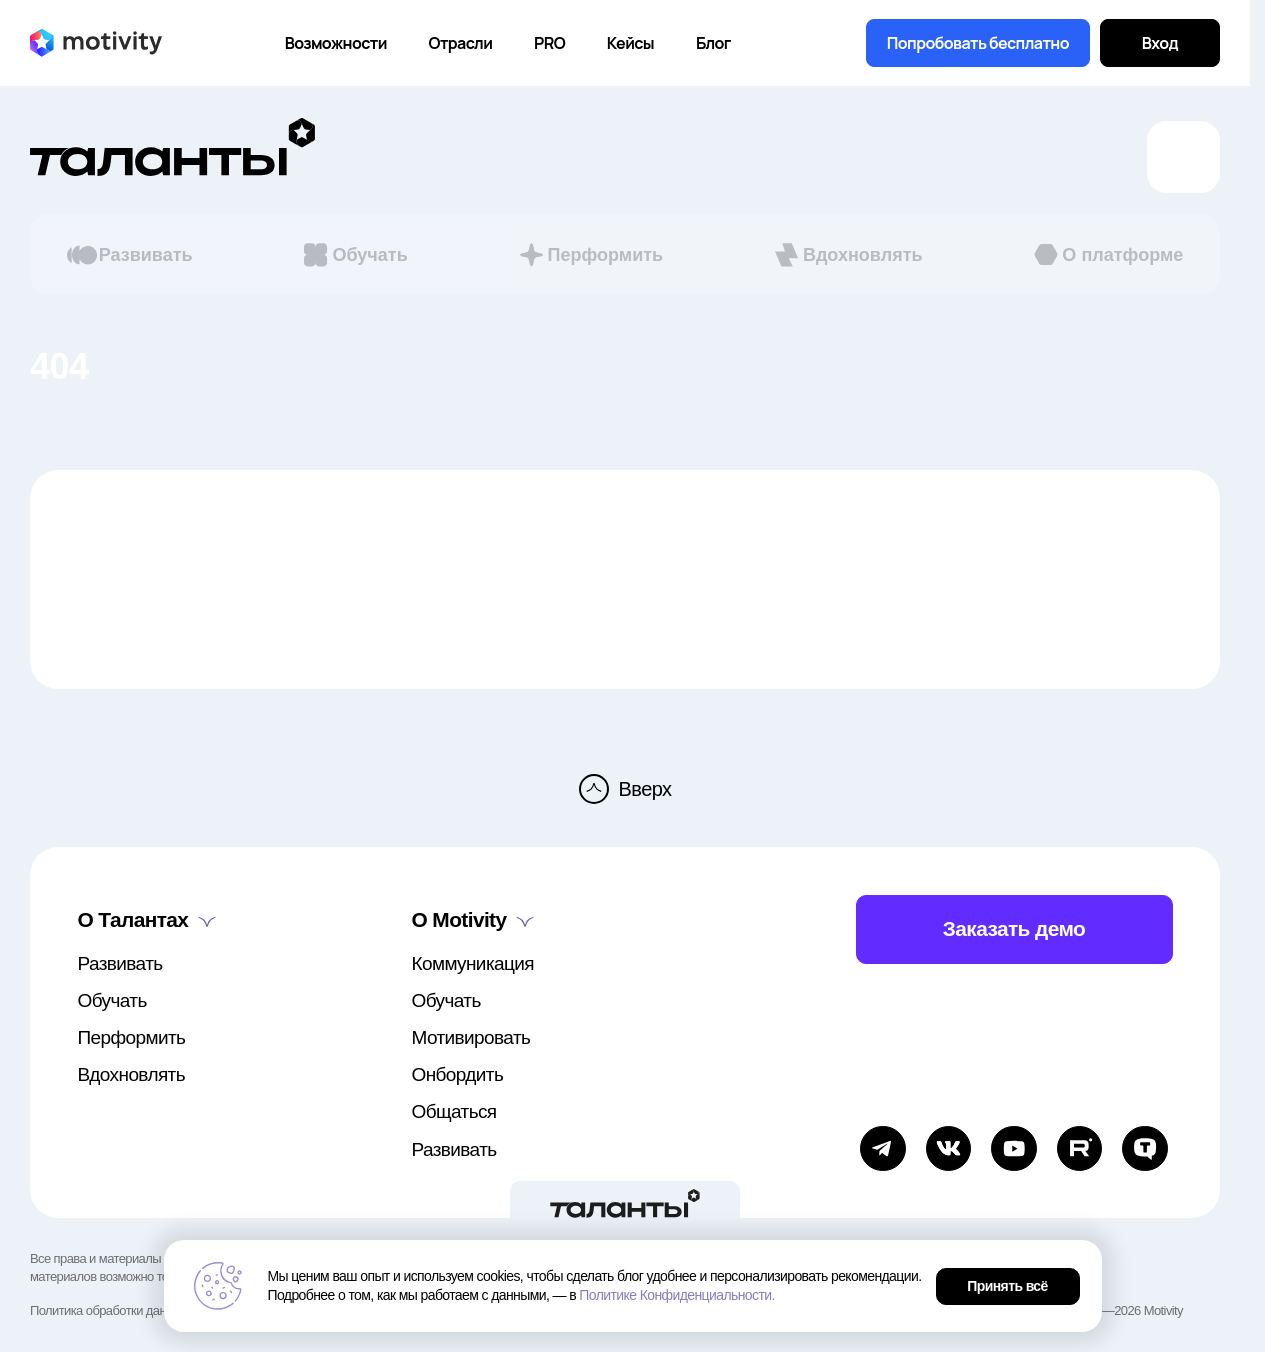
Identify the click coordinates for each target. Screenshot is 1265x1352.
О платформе (1106, 255)
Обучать (353, 255)
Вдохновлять (847, 255)
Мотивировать (471, 1037)
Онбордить (458, 1074)
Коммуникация (473, 963)
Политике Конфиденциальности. (676, 1295)
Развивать (130, 255)
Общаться (454, 1111)
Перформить (590, 255)
